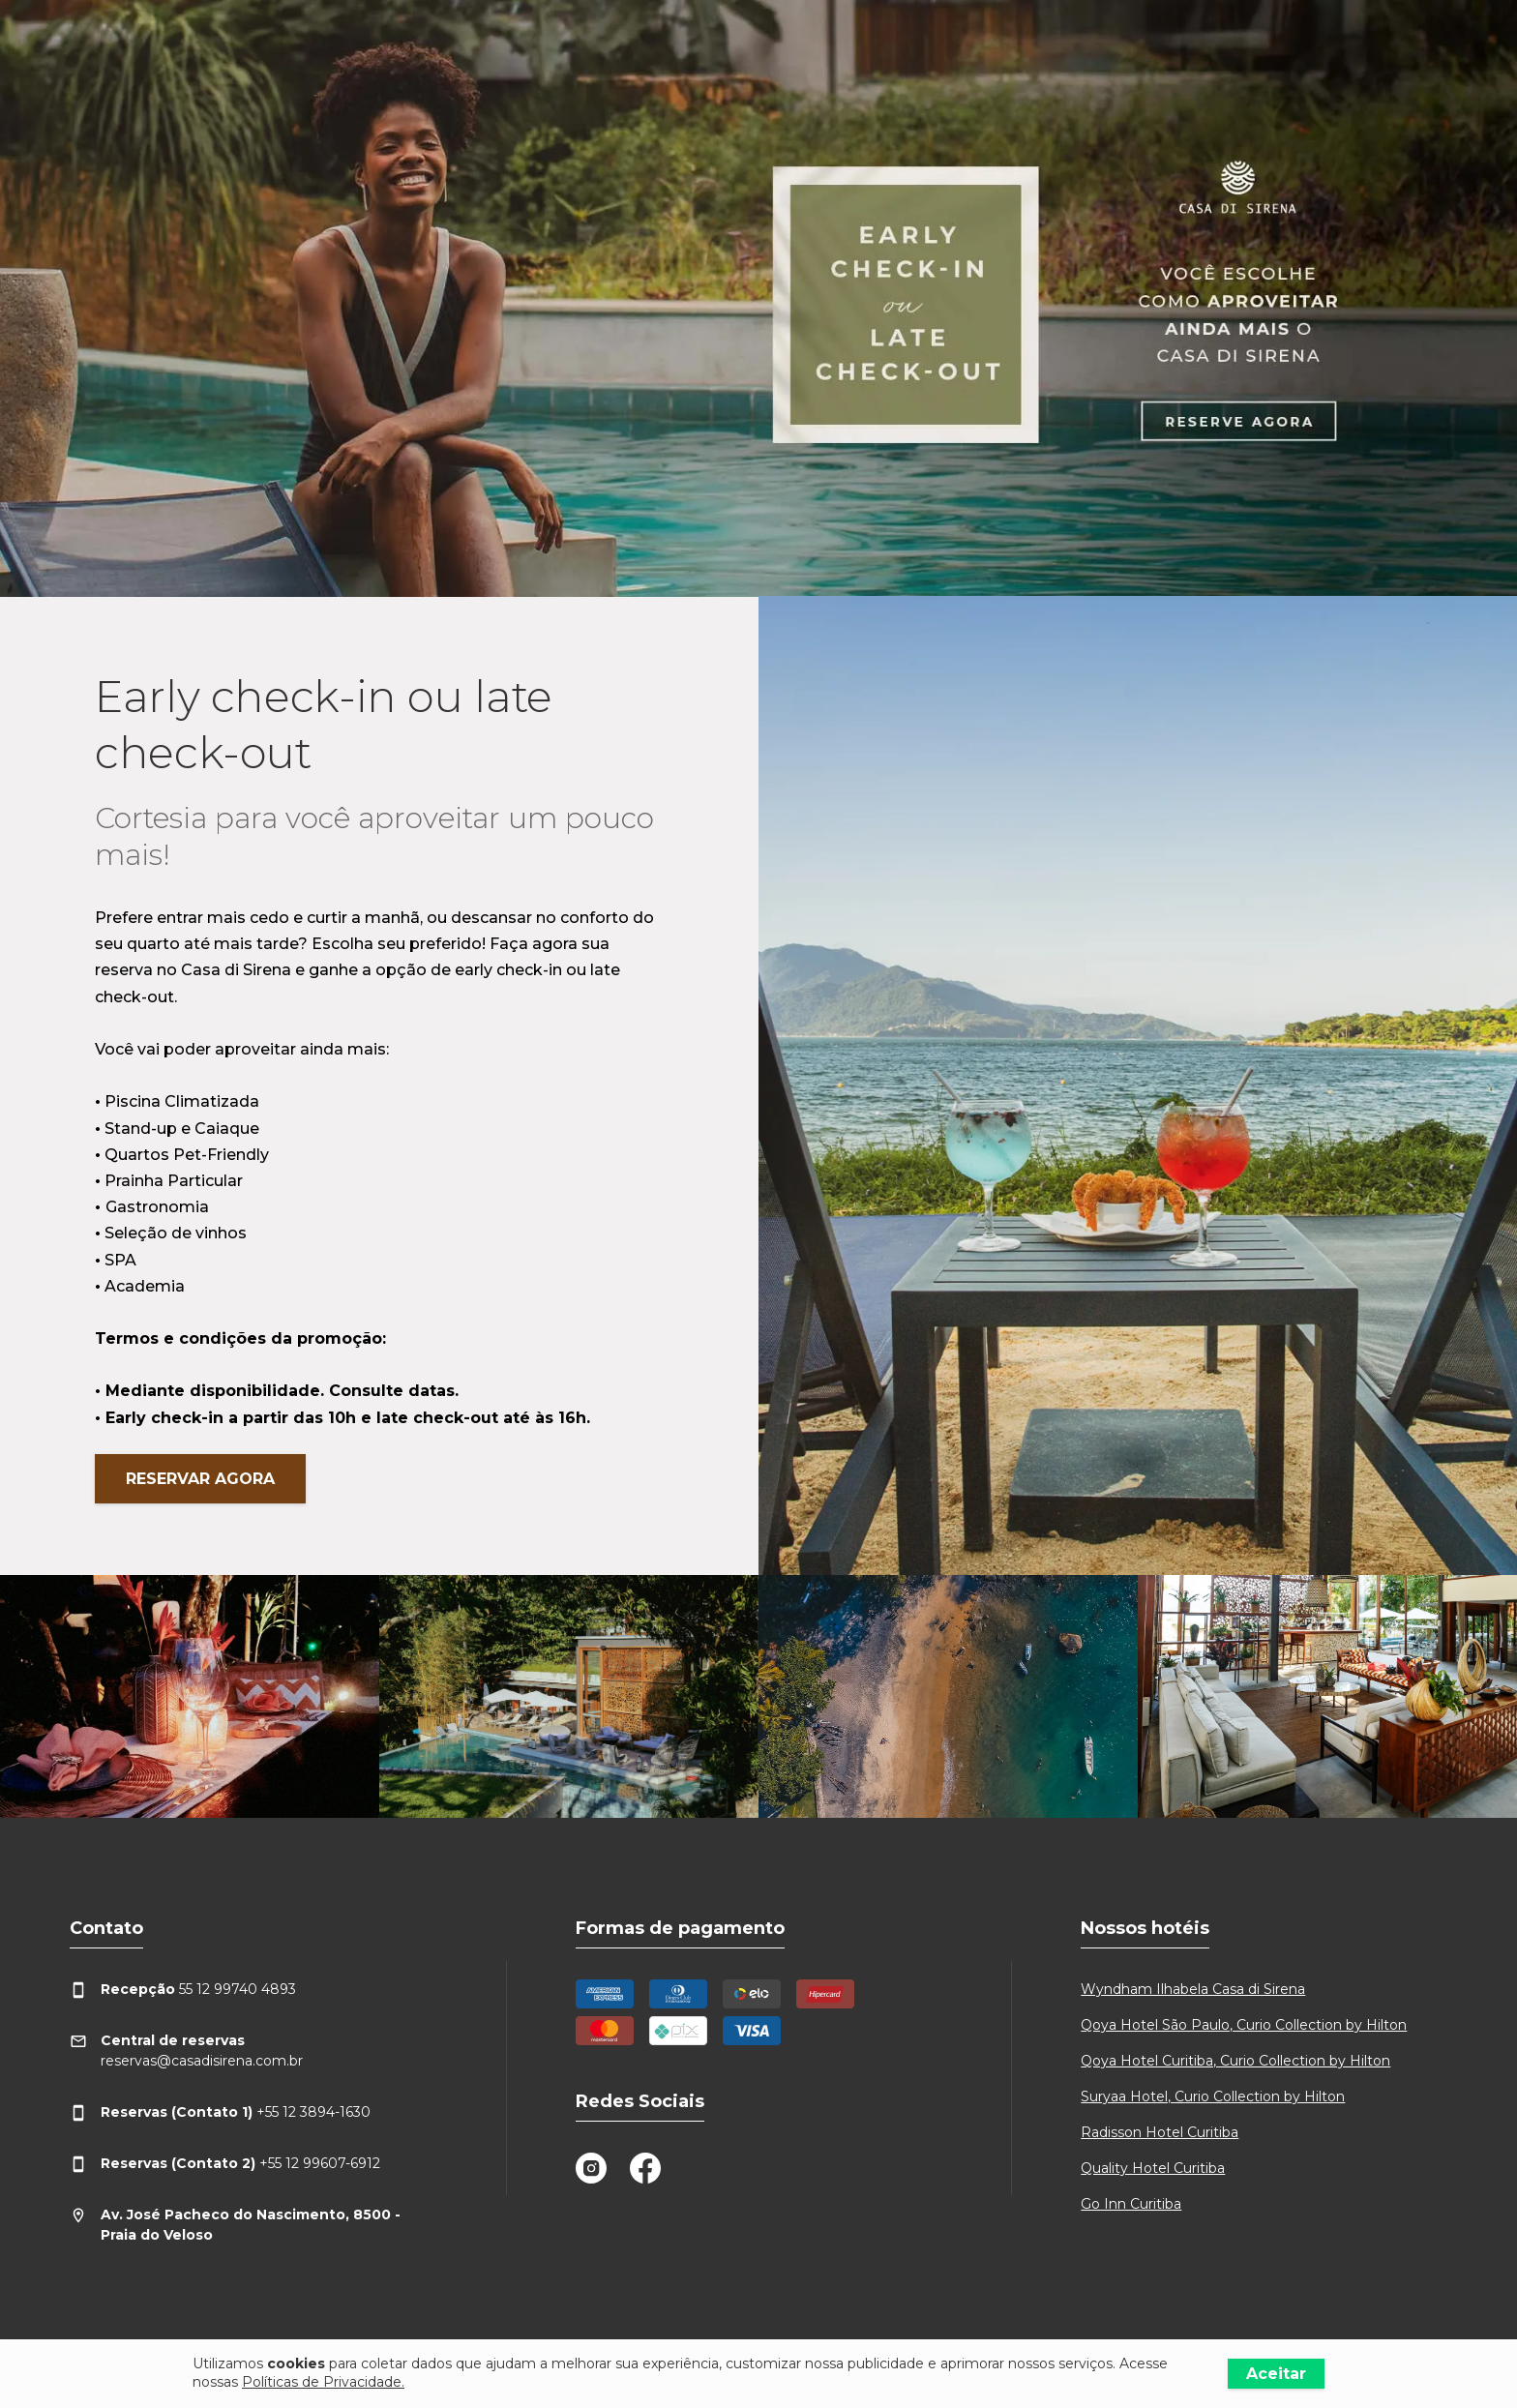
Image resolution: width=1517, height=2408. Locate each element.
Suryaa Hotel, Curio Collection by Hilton (1213, 2096)
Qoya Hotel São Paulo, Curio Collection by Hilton (1244, 2025)
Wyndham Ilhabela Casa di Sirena (1193, 1989)
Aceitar (1276, 2373)
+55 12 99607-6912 (225, 2164)
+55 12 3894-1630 (220, 2112)
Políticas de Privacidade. (323, 2382)
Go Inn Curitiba (1131, 2204)
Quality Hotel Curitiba (1153, 2168)
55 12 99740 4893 (183, 1989)
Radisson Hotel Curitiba (1159, 2132)
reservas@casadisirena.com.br (186, 2050)
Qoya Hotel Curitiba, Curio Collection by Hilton (1235, 2060)
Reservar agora (200, 1479)
